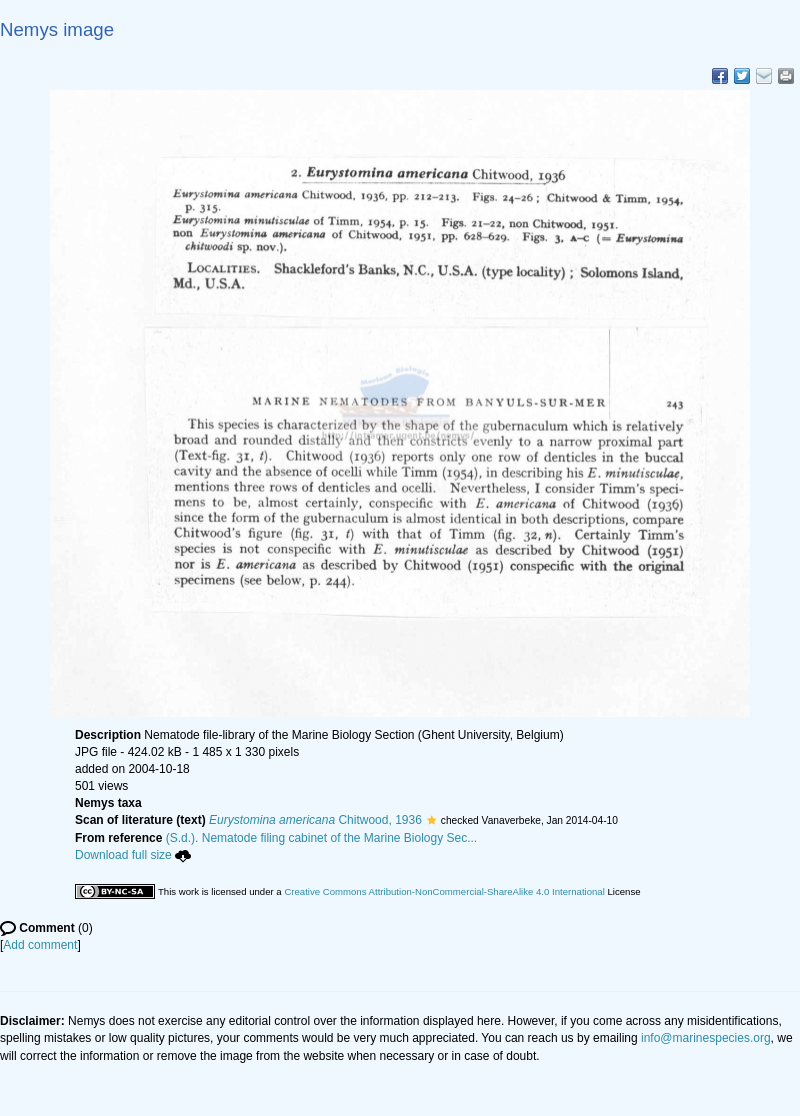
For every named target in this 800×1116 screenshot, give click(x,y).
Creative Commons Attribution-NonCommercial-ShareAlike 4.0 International (444, 891)
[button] (431, 820)
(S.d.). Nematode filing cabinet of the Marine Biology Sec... (322, 838)
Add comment (40, 945)
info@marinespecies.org (706, 1038)
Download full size (133, 855)
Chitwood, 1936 (315, 820)
